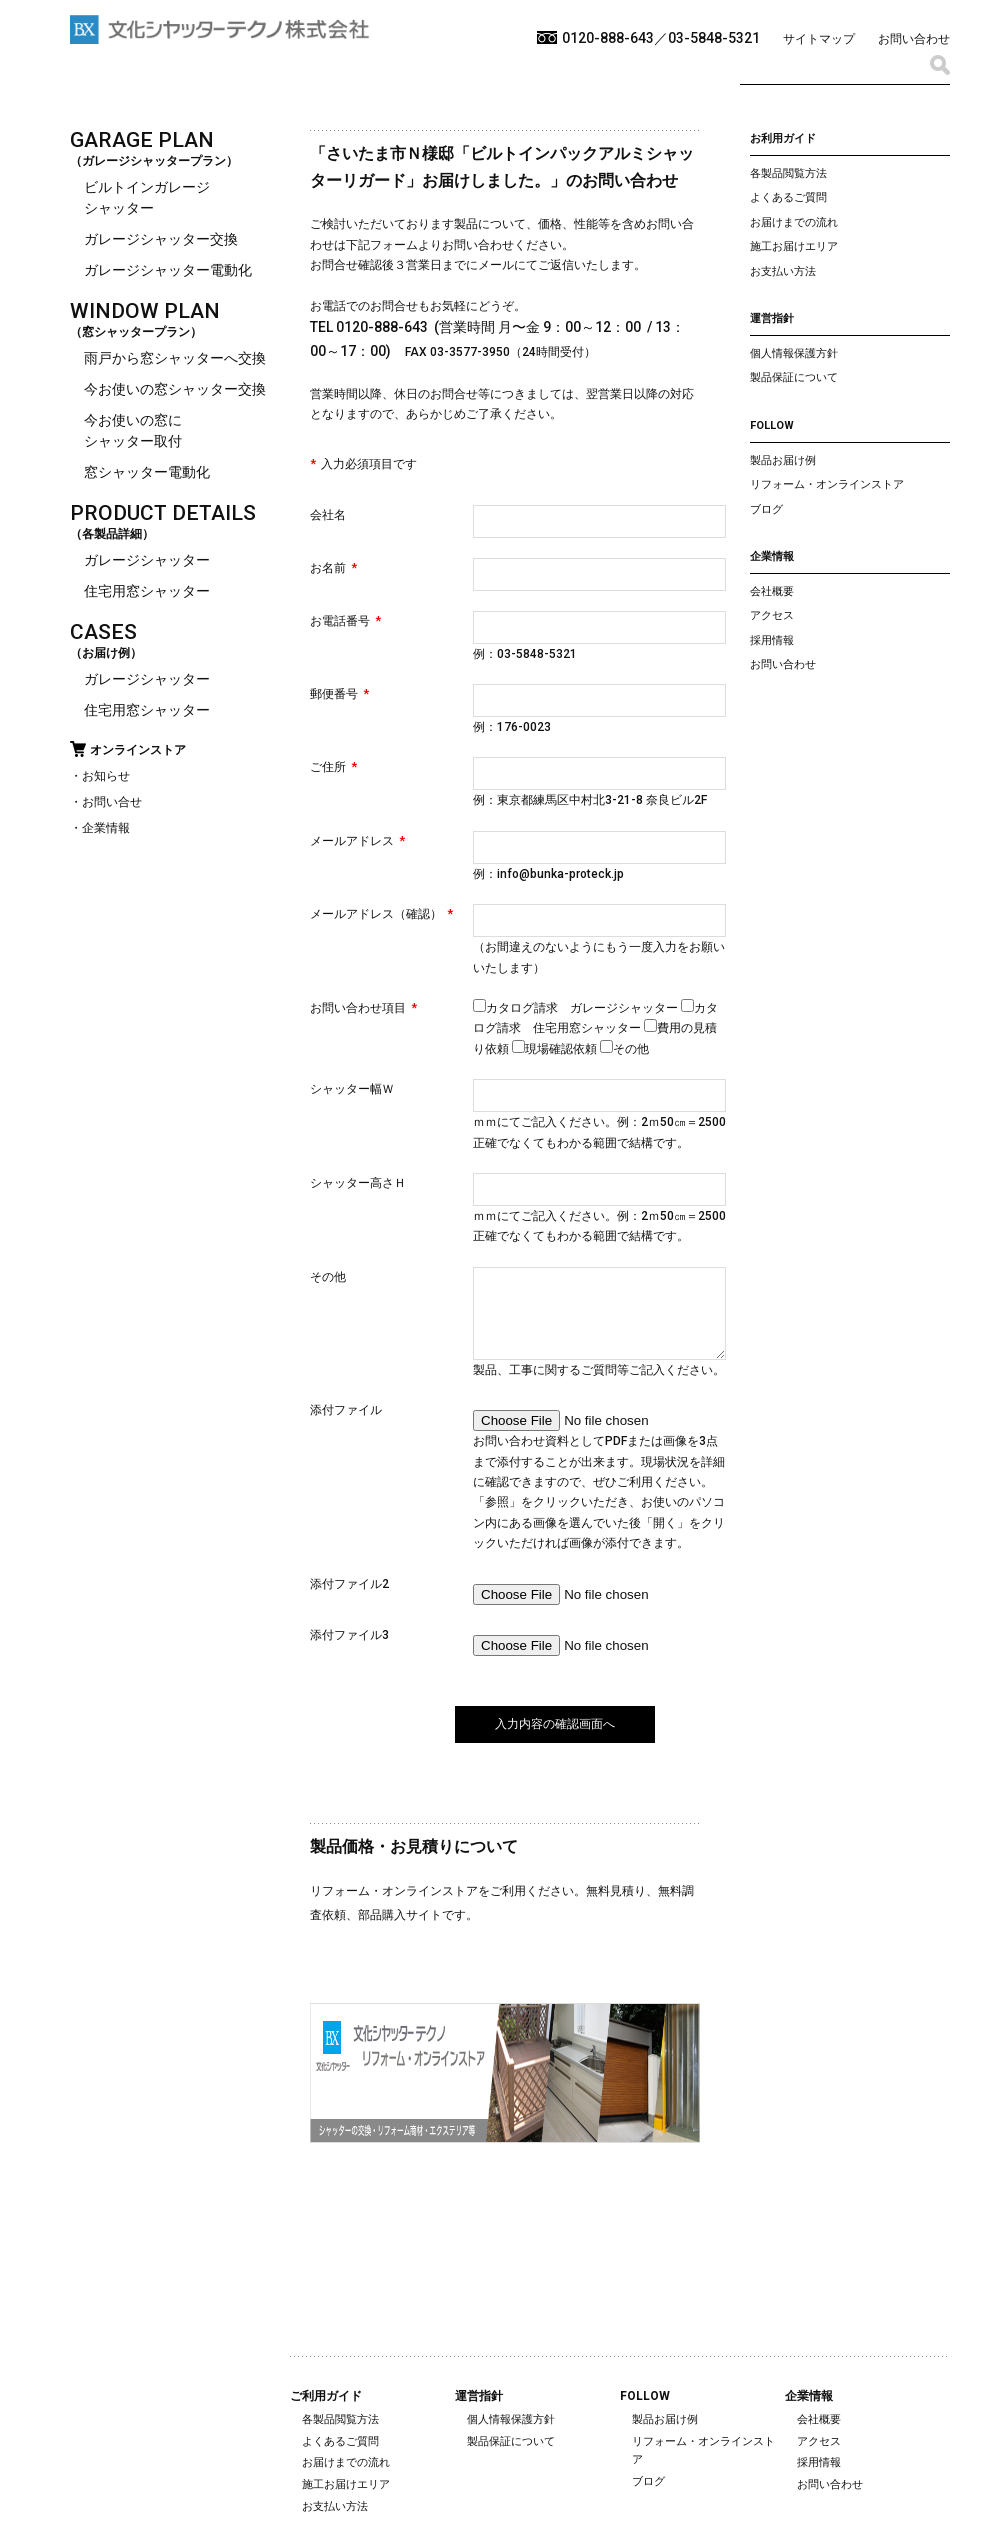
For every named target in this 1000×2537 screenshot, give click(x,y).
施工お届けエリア (794, 246)
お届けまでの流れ (794, 222)
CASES (103, 632)
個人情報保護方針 (794, 353)
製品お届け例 (783, 460)
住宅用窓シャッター (147, 591)
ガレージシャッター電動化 (168, 270)
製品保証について (794, 377)
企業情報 (106, 828)
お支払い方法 (783, 271)
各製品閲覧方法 (788, 173)
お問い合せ (112, 802)
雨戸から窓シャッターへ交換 (175, 358)
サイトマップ (819, 39)
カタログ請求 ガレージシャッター (577, 1008)
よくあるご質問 (788, 197)
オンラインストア (138, 750)
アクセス (772, 615)
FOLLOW (772, 425)
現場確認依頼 (556, 1049)
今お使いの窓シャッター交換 (175, 389)
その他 (624, 1049)
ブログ (766, 509)
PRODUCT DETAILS (163, 513)
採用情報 (772, 640)
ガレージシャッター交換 (161, 239)
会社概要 (772, 591)
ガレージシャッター (147, 560)
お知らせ (106, 776)
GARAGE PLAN (142, 140)
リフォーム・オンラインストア (827, 484)
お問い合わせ (914, 39)
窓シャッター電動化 (147, 472)
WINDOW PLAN (145, 311)
